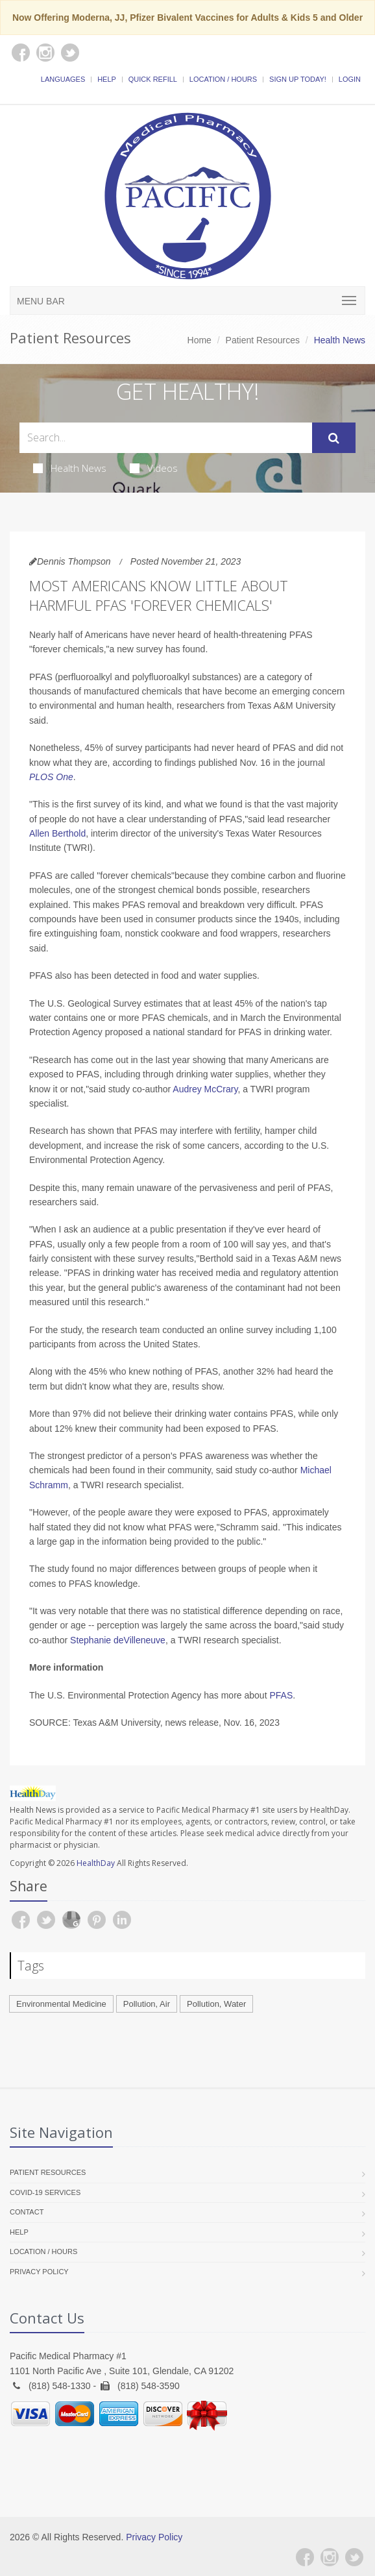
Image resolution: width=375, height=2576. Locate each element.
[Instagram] (330, 2557)
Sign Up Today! (297, 79)
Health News (69, 467)
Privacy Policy (39, 2271)
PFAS (281, 1695)
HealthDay (96, 1863)
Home (199, 340)
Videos (154, 467)
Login (350, 79)
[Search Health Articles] (165, 438)
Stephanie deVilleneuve (117, 1640)
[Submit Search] (334, 438)
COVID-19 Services (45, 2192)
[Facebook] (305, 2557)
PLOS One (51, 777)
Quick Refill (152, 79)
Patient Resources (263, 340)
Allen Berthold (57, 833)
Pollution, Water (216, 2004)
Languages (63, 79)
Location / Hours (223, 79)
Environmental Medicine (61, 2004)
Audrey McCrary (205, 1089)
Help (106, 79)
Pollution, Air (146, 2004)
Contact (26, 2212)
